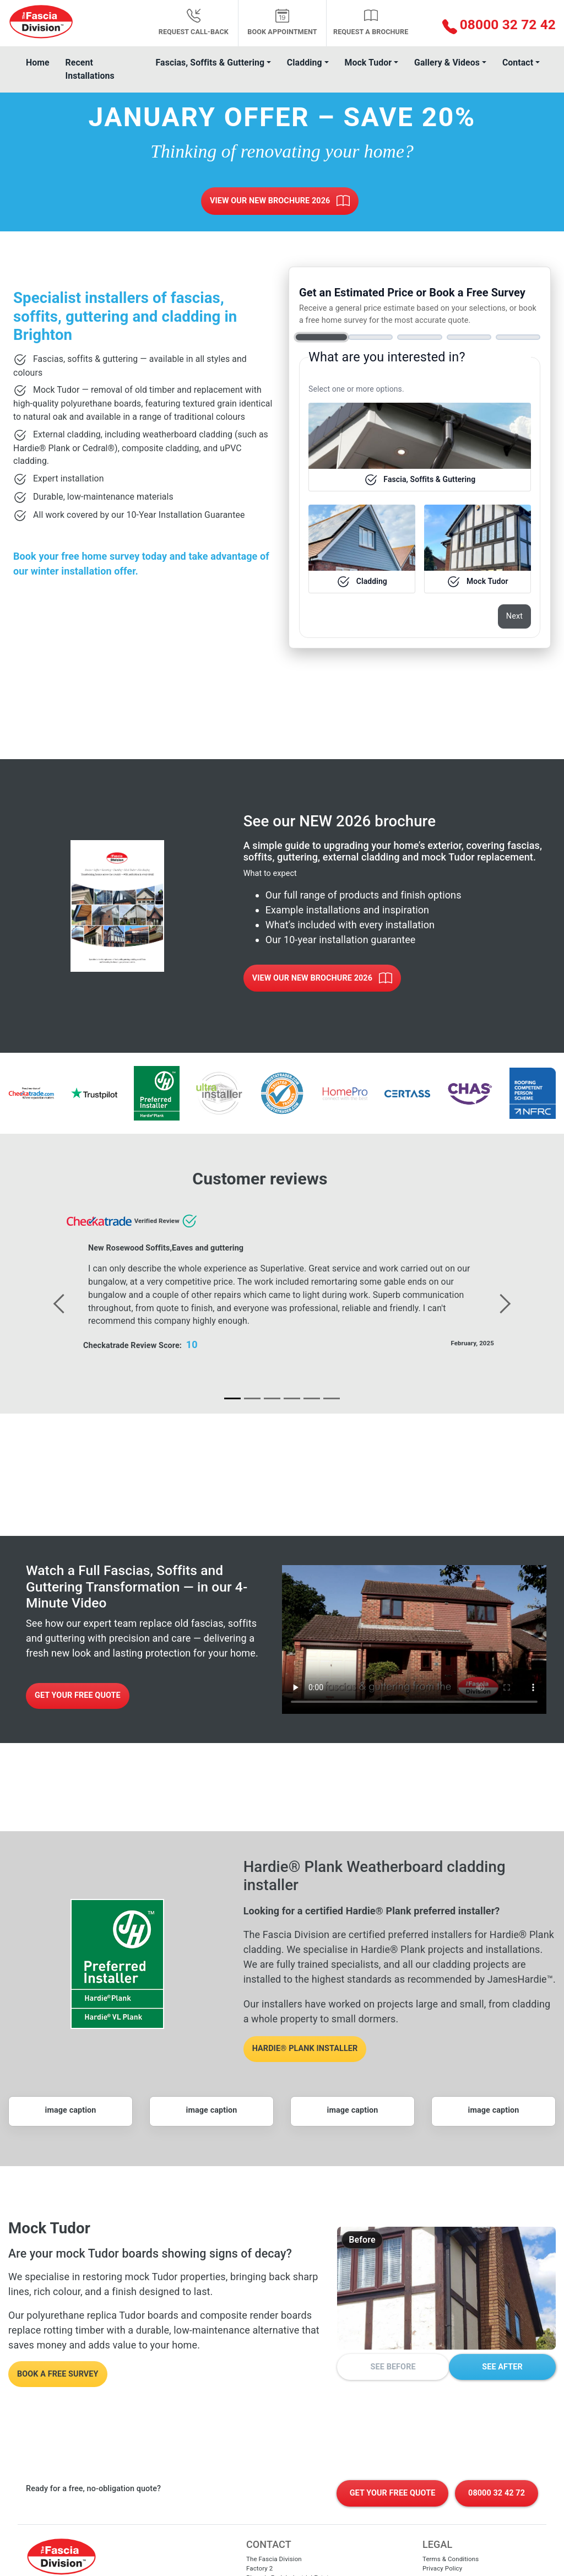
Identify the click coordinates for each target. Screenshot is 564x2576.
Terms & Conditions (450, 2559)
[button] (493, 26)
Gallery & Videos (447, 62)
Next (514, 616)
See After (502, 2367)
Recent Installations (90, 69)
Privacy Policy (442, 2568)
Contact (517, 62)
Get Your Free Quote (78, 1695)
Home (38, 62)
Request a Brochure (370, 22)
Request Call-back (194, 22)
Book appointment (282, 22)
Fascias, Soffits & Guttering (210, 62)
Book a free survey (58, 2374)
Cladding (304, 62)
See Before (393, 2367)
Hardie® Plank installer (305, 2048)
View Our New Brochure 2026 (280, 201)
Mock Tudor (368, 62)
